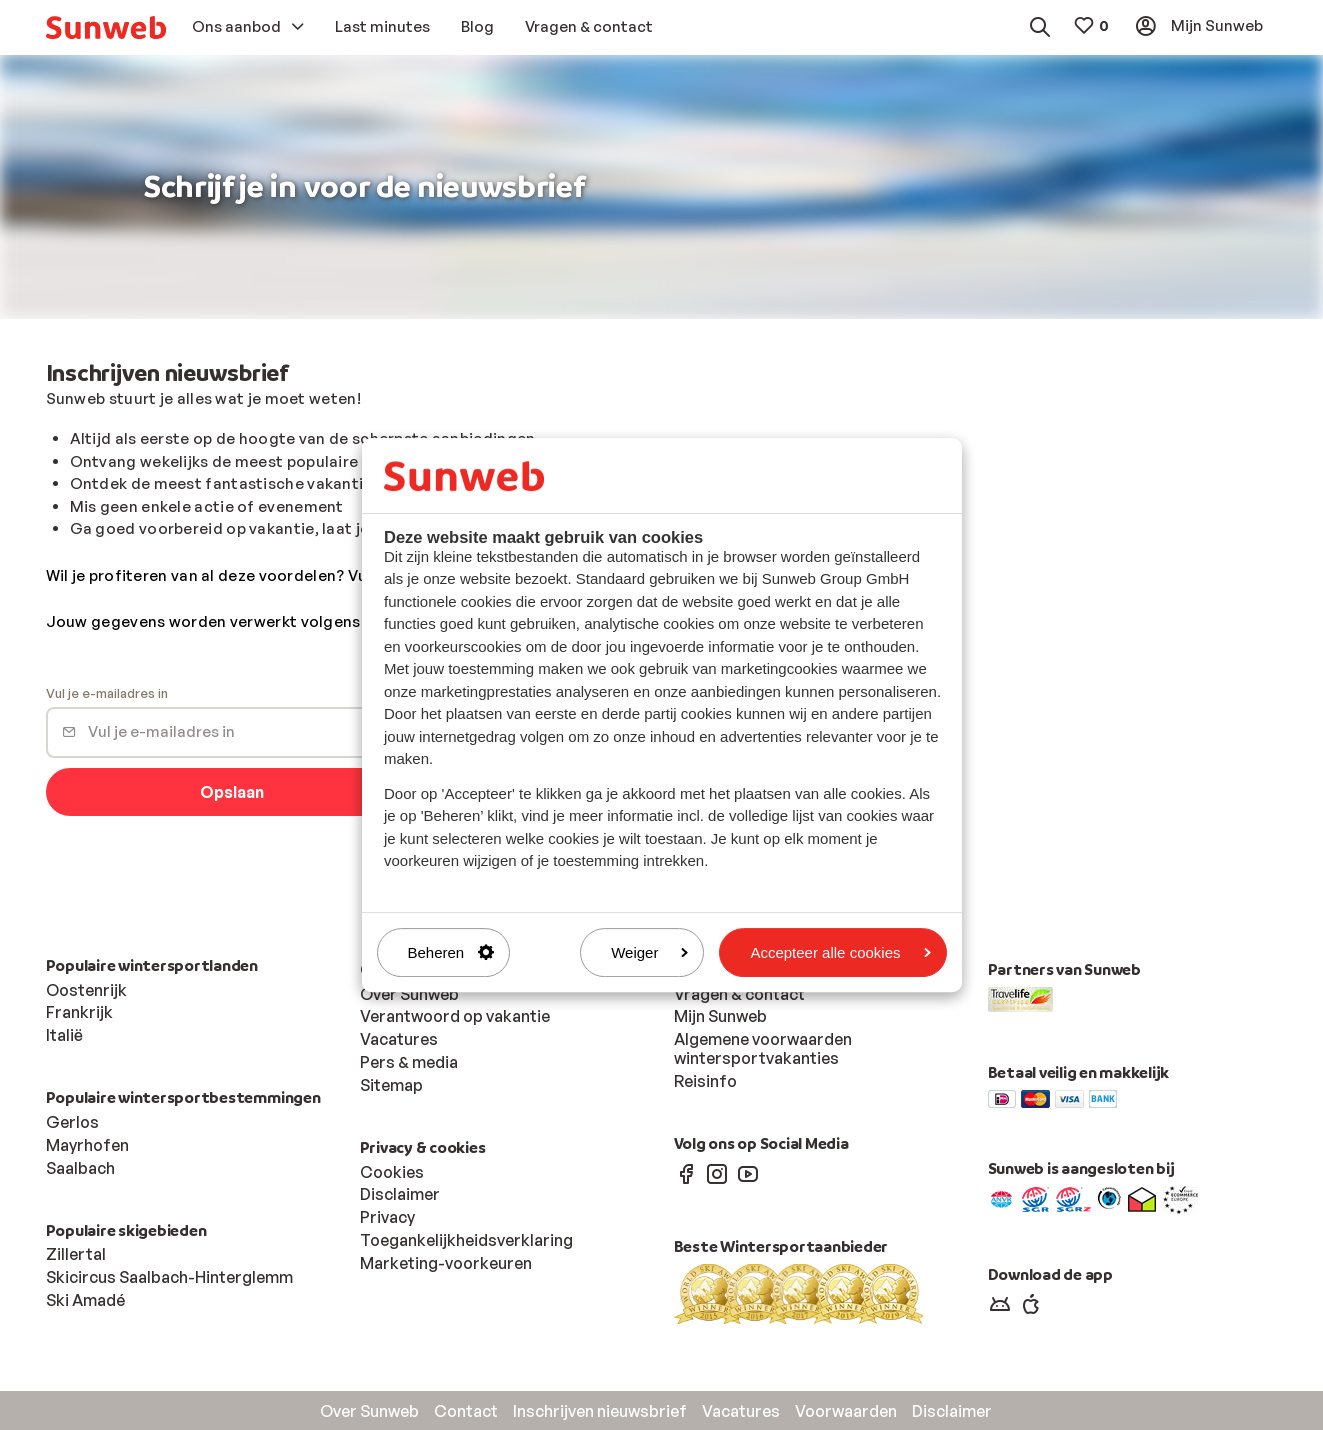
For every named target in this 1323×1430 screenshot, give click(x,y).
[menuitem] (106, 27)
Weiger (649, 952)
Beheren (451, 952)
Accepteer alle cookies (840, 952)
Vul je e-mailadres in (107, 694)
